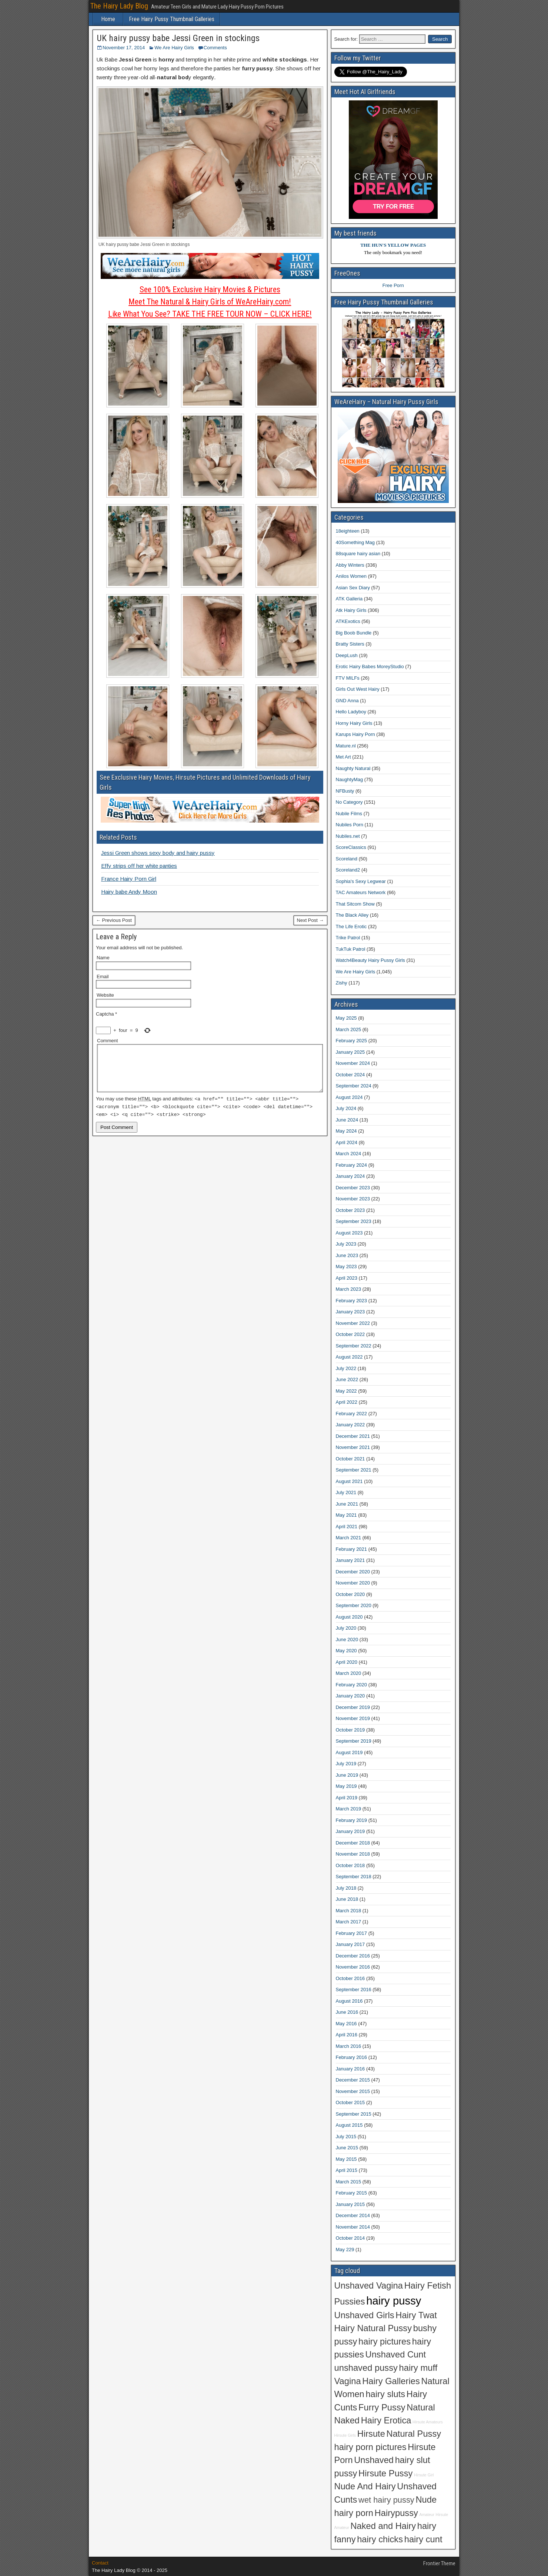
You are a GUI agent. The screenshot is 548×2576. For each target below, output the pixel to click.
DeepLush (347, 655)
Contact (100, 2563)
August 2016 (349, 2001)
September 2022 (353, 1346)
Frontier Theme (439, 2563)
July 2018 (346, 1888)
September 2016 (353, 1989)
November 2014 (353, 2227)
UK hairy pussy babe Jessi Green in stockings (178, 38)
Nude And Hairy (365, 2486)
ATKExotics (348, 621)
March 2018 (348, 1910)
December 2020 (353, 1571)
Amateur (427, 2514)
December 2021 (353, 1436)
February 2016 (351, 2057)
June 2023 (347, 1255)
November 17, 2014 (124, 47)
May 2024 (346, 1131)
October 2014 (350, 2238)
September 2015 (353, 2114)
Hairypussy (396, 2513)
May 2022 (346, 1391)
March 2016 (348, 2046)
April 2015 (347, 2170)
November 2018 (353, 1854)
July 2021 (346, 1492)
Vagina (347, 2381)
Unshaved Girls (364, 2315)
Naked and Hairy (383, 2526)
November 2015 (353, 2091)
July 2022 (346, 1368)
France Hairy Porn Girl (128, 879)
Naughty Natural (353, 768)
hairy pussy (393, 2301)
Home (108, 19)
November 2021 (353, 1447)
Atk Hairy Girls (351, 610)
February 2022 (351, 1413)
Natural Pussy (414, 2434)
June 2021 (347, 1504)
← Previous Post (114, 920)
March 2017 (348, 1921)
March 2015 (348, 2182)
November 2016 (353, 1967)
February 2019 (351, 1820)
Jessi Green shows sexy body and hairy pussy (158, 853)
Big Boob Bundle (354, 633)
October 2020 (350, 1594)
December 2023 (353, 1187)
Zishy (341, 983)
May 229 (345, 2249)
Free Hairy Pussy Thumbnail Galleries (171, 19)
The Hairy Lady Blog (119, 5)
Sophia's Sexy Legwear (361, 881)
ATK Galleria (349, 598)
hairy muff (418, 2368)
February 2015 (351, 2193)
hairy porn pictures (370, 2447)
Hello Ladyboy (351, 711)
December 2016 (353, 1956)
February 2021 (351, 1549)
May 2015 (346, 2159)
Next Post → (310, 920)
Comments (215, 47)
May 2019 (346, 1786)
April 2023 (347, 1278)
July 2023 (346, 1244)
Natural (421, 2407)
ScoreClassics (351, 847)
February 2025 (351, 1040)
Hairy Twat (416, 2315)
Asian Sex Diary (353, 587)
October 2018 (350, 1865)
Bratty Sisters (350, 644)
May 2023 (346, 1266)
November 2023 (353, 1199)
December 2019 (353, 1707)
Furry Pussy (381, 2407)
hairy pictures (384, 2341)
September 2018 (353, 1876)
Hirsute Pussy (385, 2473)
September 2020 (353, 1605)
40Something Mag (355, 542)
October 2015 (350, 2102)
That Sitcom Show (355, 904)
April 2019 (347, 1797)
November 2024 (353, 1063)
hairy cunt (423, 2539)
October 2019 (350, 1730)
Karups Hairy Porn (355, 734)
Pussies (349, 2301)
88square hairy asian (358, 553)
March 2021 (348, 1537)
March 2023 (348, 1289)
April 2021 (347, 1526)
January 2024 (350, 1176)
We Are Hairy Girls (174, 47)
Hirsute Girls (345, 2435)
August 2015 (349, 2125)
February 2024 (351, 1165)
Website (105, 995)
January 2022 (350, 1424)
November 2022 (353, 1323)
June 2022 (347, 1379)
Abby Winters (350, 565)
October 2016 (350, 1978)
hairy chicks (380, 2539)
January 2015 (350, 2204)
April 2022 (347, 1402)
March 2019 (348, 1809)
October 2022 (350, 1334)
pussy (345, 2473)
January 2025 (350, 1052)
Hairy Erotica (386, 2420)
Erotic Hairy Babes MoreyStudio (370, 666)
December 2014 (353, 2215)
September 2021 (353, 1470)
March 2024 (348, 1153)
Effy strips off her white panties (139, 866)
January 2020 (350, 1696)
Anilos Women (351, 576)
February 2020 (351, 1684)
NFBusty (345, 791)
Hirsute (371, 2434)
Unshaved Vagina (368, 2285)
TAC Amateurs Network (361, 892)
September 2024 (353, 1086)
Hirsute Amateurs (427, 2422)
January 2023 (350, 1311)
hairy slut (412, 2460)
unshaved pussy (366, 2368)
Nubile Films (349, 813)
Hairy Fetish (427, 2285)
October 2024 (350, 1074)
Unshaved (374, 2460)
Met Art (343, 757)
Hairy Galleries (391, 2381)
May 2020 (346, 1650)
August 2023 (349, 1233)
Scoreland (347, 859)
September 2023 (353, 1221)
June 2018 (347, 1899)
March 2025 (348, 1029)
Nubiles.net (348, 836)
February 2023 (351, 1300)
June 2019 (347, 1775)
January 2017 (350, 1944)
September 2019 (353, 1741)
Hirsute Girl (424, 2475)
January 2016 (350, 2069)
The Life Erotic (351, 926)
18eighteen (348, 531)
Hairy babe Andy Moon (129, 892)
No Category (349, 802)
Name (103, 957)
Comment (107, 1040)
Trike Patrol (348, 937)
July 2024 (346, 1108)
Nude (426, 2500)
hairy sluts (385, 2394)
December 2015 (353, 2080)
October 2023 (350, 1210)
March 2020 (348, 1673)
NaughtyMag (349, 779)
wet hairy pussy (386, 2500)
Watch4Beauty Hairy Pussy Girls (370, 960)
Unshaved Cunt (395, 2354)
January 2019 (350, 1831)
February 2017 (351, 1933)
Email (103, 976)
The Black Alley (352, 915)
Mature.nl (346, 746)
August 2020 (349, 1617)
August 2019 (349, 1752)
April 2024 (347, 1142)
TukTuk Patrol (350, 949)
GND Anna (347, 700)
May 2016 (346, 2023)
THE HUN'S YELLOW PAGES (393, 245)
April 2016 (347, 2034)
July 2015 (346, 2136)
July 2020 (346, 1628)
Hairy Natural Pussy (373, 2328)
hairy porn (353, 2513)
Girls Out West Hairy (358, 689)
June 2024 (347, 1120)
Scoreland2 (348, 870)
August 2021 (349, 1481)
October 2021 (350, 1459)
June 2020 (347, 1639)
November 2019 (353, 1718)
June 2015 (347, 2147)
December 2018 (353, 1843)
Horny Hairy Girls (354, 723)
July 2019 (346, 1763)
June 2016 (347, 2012)
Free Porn (393, 285)
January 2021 (350, 1560)
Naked (347, 2420)
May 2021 (346, 1515)
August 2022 (349, 1357)
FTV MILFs (348, 678)
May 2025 (346, 1018)
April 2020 (347, 1662)
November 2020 (353, 1583)
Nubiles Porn (349, 824)
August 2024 (349, 1097)
